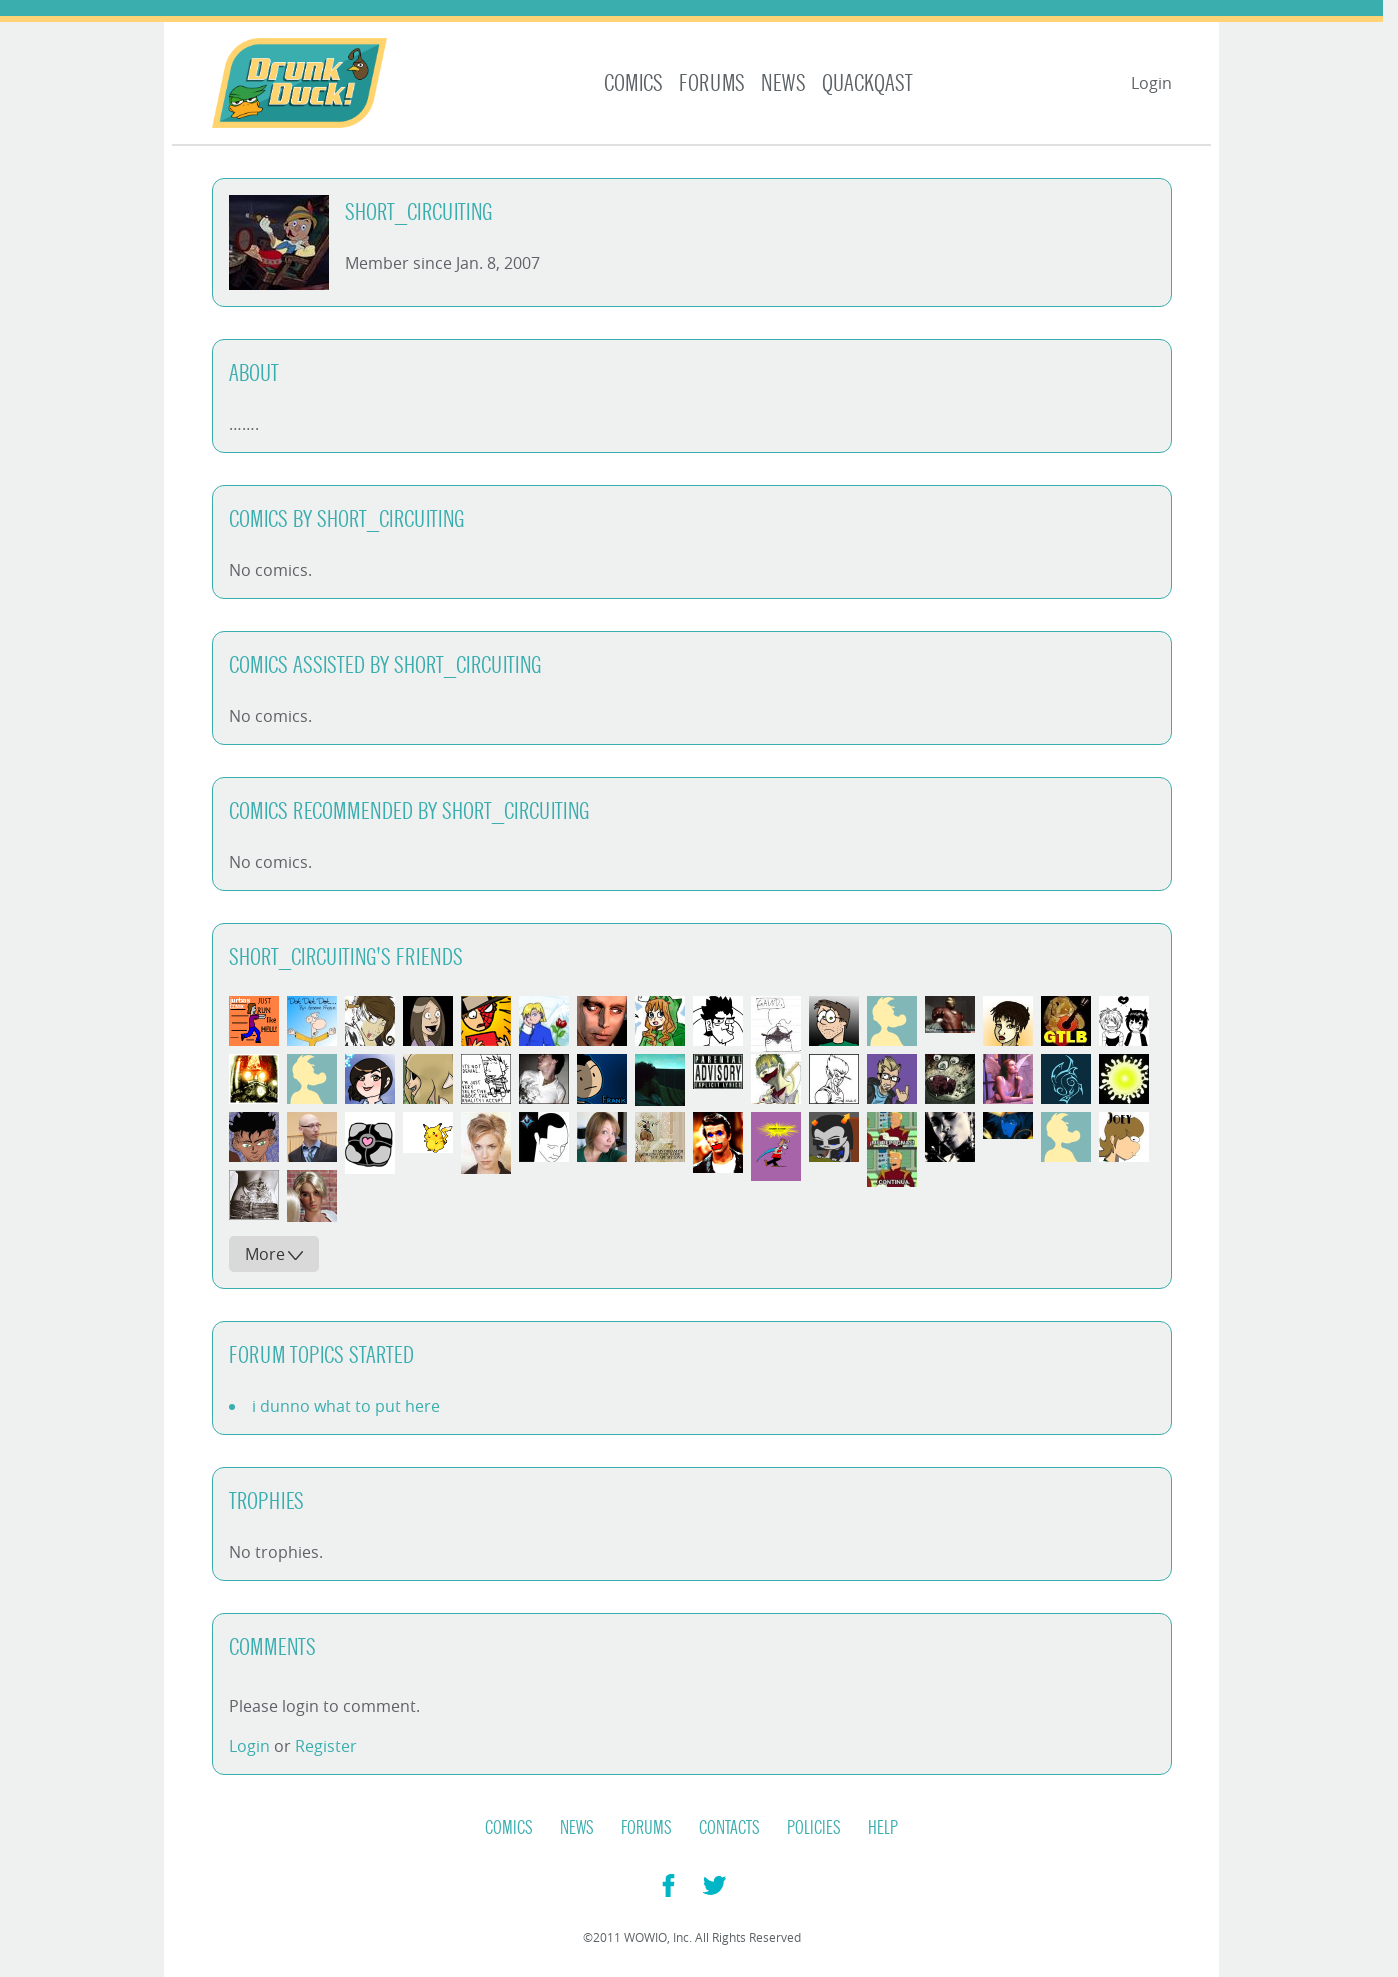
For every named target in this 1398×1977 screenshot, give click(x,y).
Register (326, 1746)
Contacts (729, 1828)
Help (883, 1828)
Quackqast (867, 83)
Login (1151, 83)
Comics (633, 83)
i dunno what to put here (346, 1406)
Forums (712, 83)
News (783, 83)
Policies (814, 1828)
